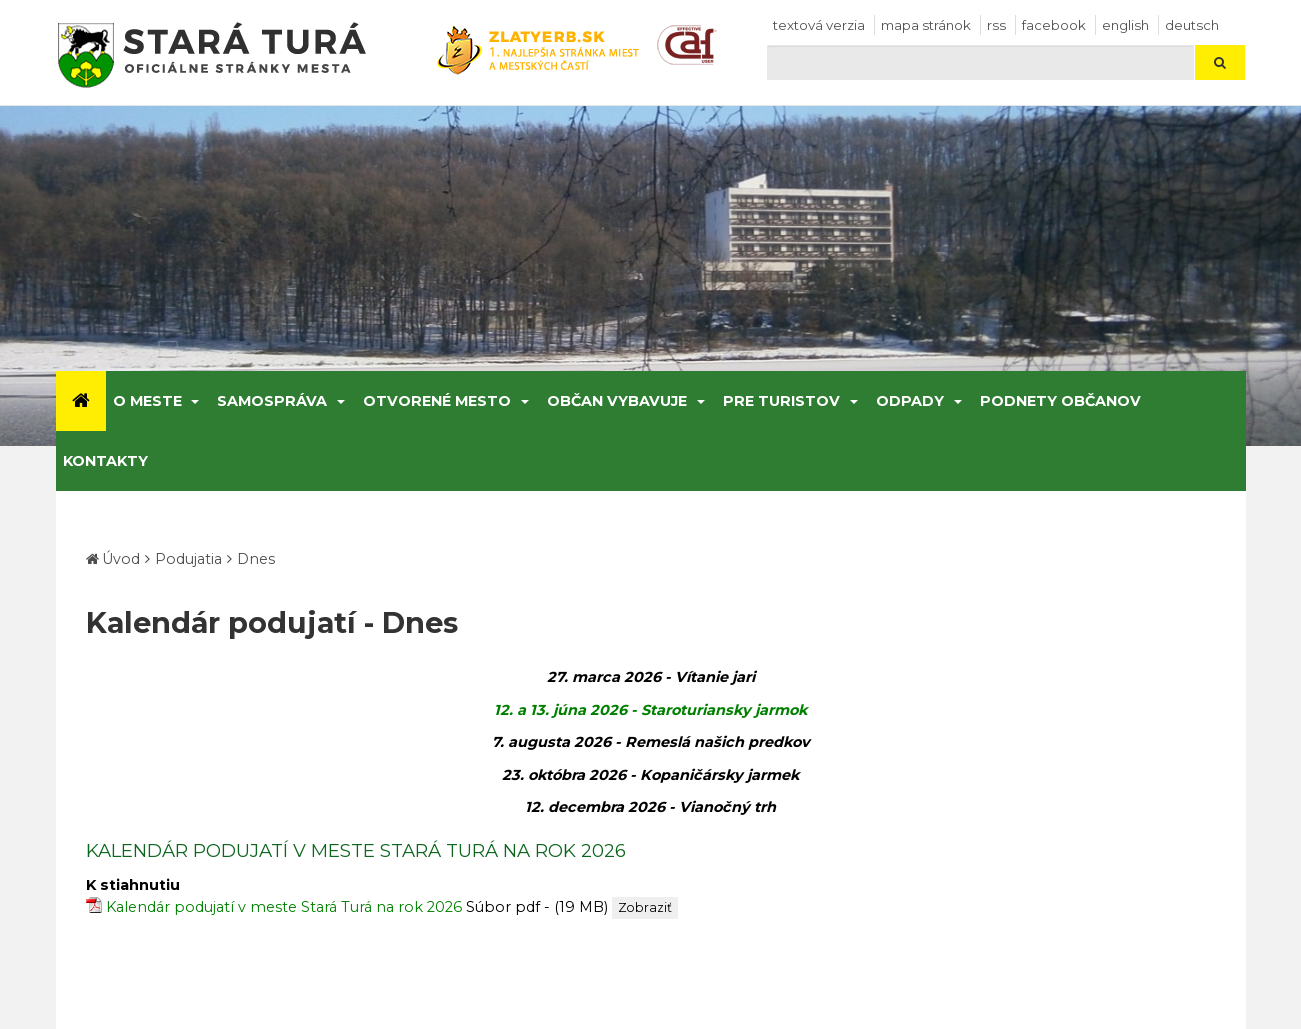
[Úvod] (81, 401)
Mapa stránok (926, 25)
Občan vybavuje (617, 401)
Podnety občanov (1060, 401)
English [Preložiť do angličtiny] (1125, 25)
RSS (996, 25)
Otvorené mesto (437, 401)
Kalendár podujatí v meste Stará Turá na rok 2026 (284, 907)
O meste (147, 401)
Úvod (121, 559)
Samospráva (272, 401)
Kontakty (105, 461)
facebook (1054, 25)
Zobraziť (645, 907)
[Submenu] (194, 401)
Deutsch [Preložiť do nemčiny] (1192, 25)
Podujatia (188, 559)
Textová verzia (819, 25)
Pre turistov (781, 401)
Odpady (910, 401)
